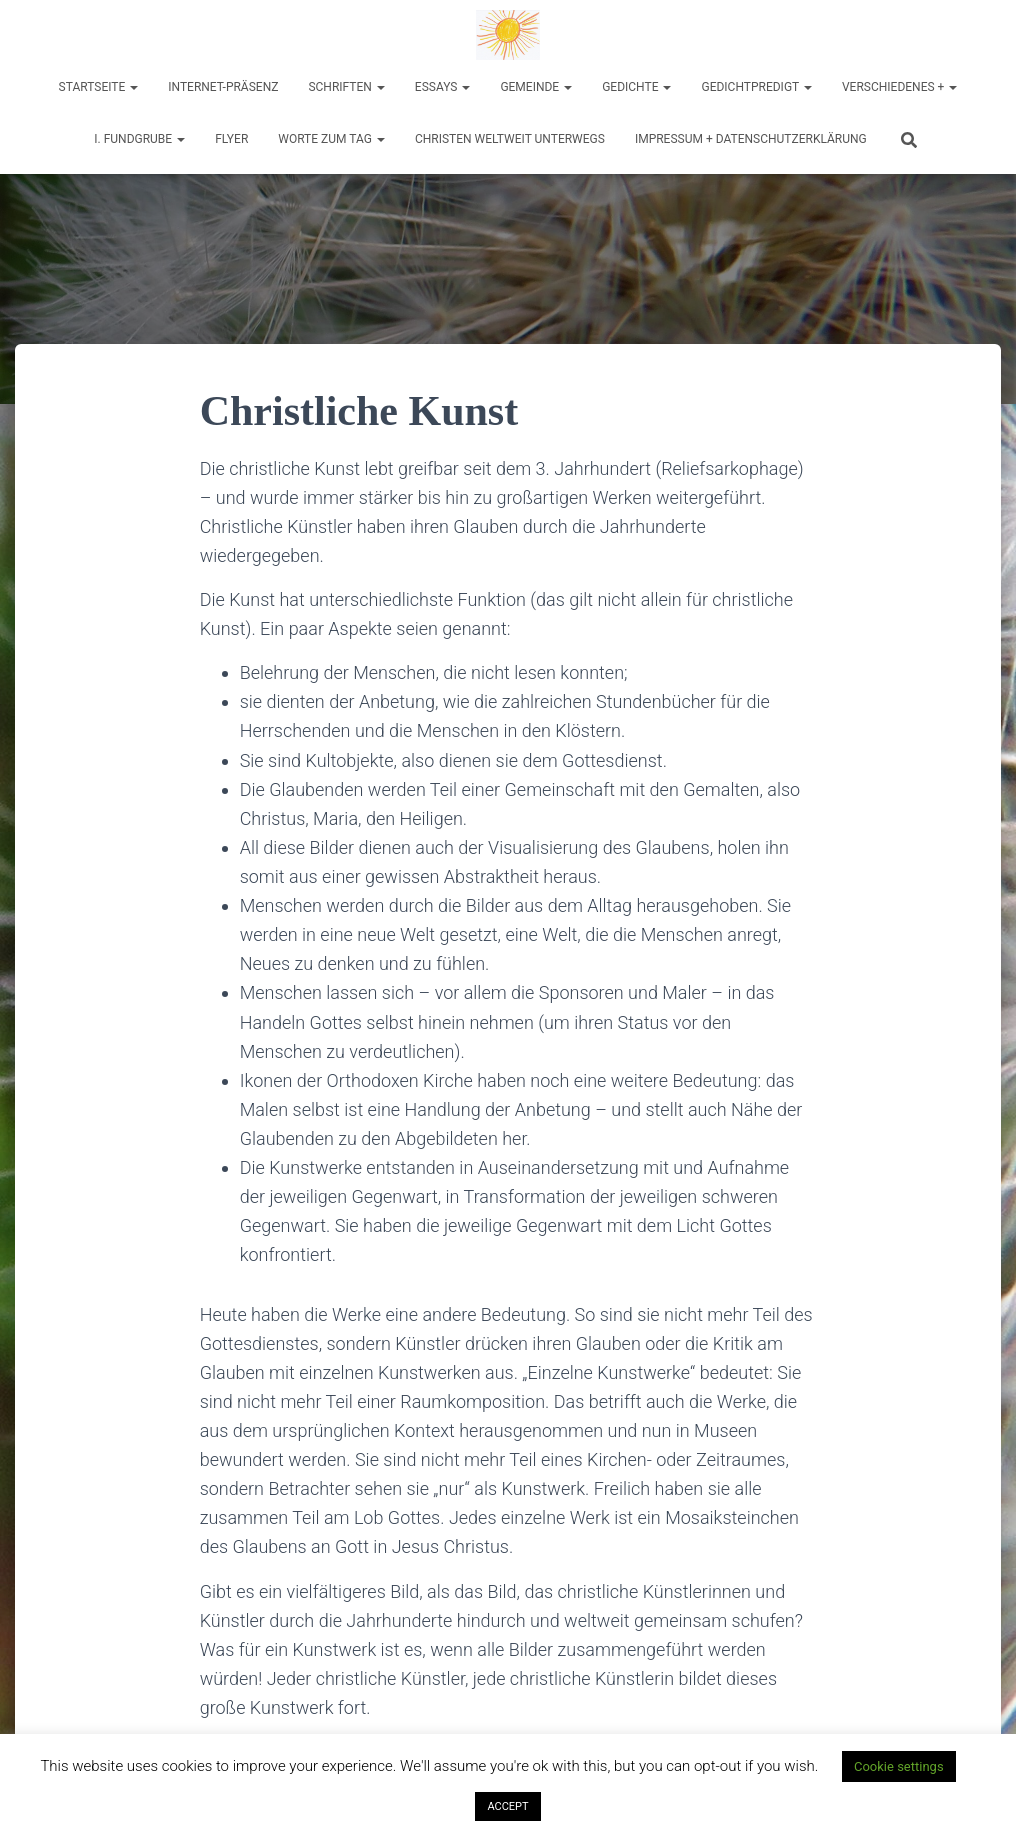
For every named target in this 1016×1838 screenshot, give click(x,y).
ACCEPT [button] (507, 1806)
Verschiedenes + (899, 87)
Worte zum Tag (331, 139)
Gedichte (636, 87)
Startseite (99, 87)
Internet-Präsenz (223, 87)
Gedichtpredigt (756, 87)
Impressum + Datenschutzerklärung (751, 139)
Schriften (346, 87)
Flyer (231, 139)
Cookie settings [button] (899, 1766)
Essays (443, 87)
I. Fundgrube (139, 139)
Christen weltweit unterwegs (510, 139)
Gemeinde (536, 87)
